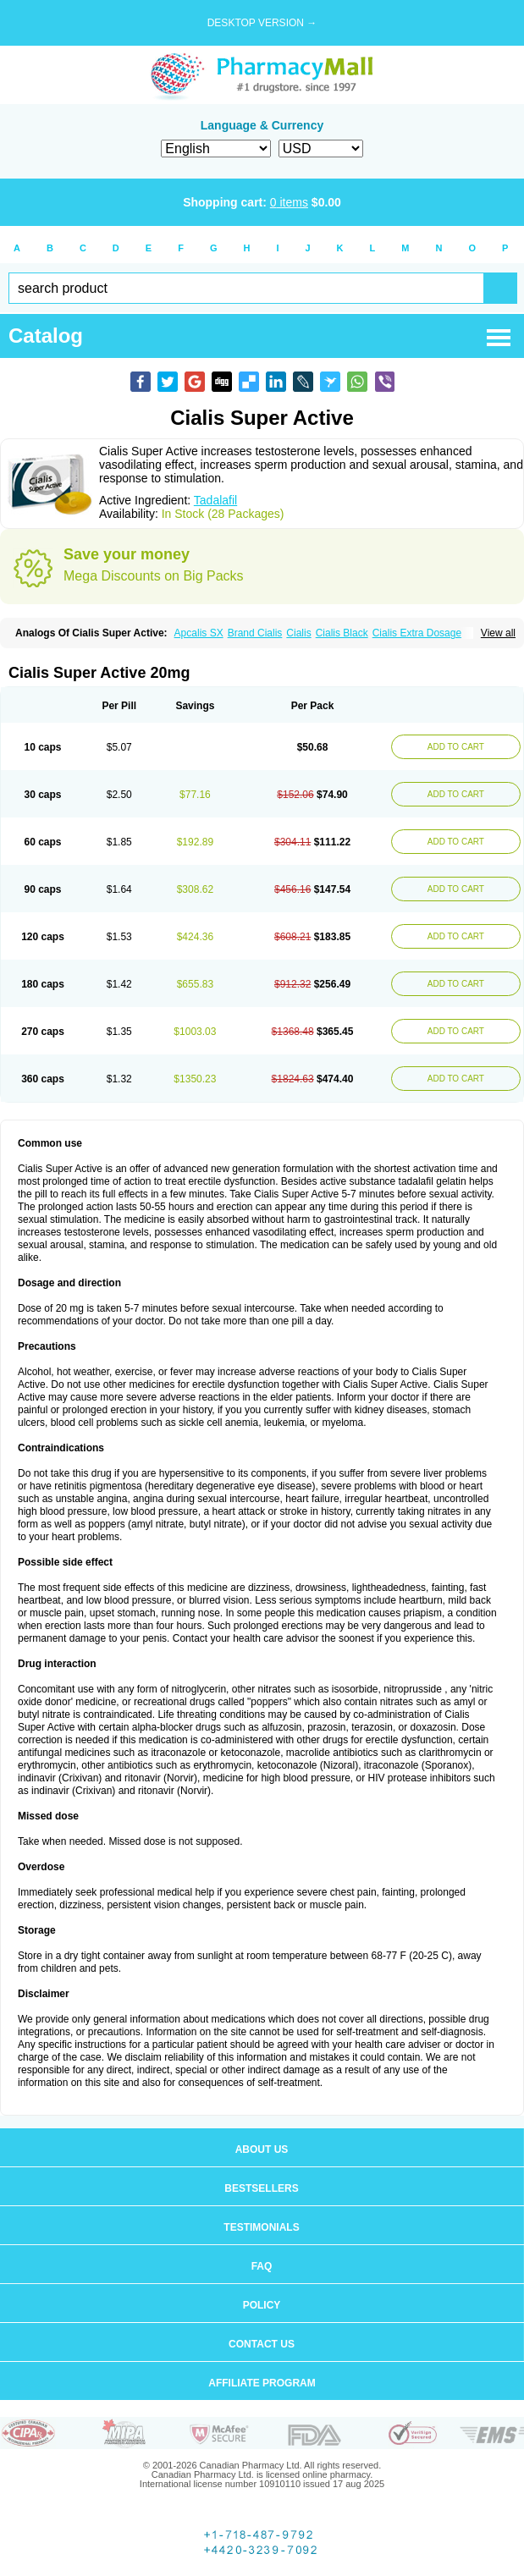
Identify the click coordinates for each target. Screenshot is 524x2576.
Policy (262, 2305)
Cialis (298, 633)
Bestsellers (261, 2188)
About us (262, 2149)
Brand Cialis (255, 633)
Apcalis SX (198, 633)
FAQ (262, 2266)
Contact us (262, 2344)
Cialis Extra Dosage (416, 633)
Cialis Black (342, 633)
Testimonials (261, 2227)
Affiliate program (261, 2383)
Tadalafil (215, 500)
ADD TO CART (455, 746)
